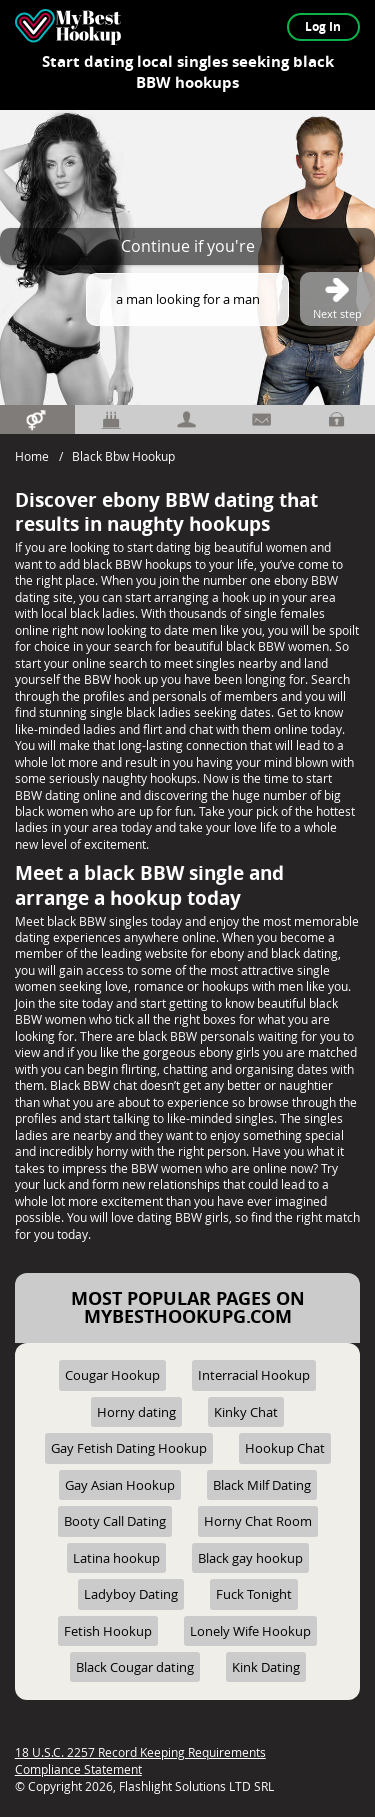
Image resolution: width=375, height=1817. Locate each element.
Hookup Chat (285, 1448)
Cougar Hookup (112, 1375)
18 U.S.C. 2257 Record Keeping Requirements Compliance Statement (140, 1760)
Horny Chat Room (258, 1521)
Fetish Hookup (108, 1631)
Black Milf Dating (262, 1485)
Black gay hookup (250, 1558)
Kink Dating (266, 1667)
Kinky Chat (246, 1412)
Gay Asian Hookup (120, 1485)
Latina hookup (116, 1558)
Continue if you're (188, 246)
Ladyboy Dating (131, 1594)
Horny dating (136, 1412)
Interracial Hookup (254, 1375)
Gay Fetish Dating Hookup (129, 1448)
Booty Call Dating (115, 1521)
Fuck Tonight (254, 1594)
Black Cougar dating (135, 1667)
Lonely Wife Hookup (250, 1631)
